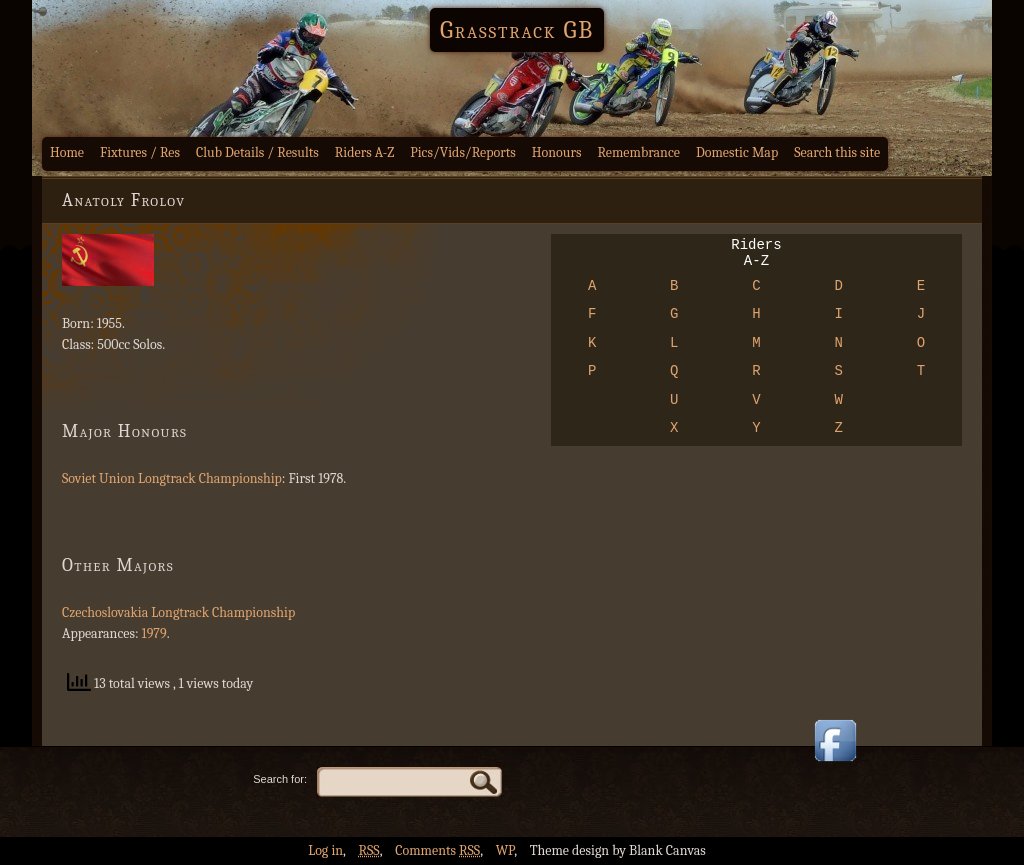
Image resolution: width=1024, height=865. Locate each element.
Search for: (280, 779)
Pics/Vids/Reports (463, 152)
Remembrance (638, 152)
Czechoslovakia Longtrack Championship (178, 612)
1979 (154, 633)
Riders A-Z (365, 152)
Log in (325, 850)
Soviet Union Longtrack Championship (172, 478)
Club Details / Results (257, 152)
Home (67, 152)
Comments (437, 850)
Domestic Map (737, 152)
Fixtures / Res (140, 152)
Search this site (837, 152)
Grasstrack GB (517, 30)
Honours (557, 152)
